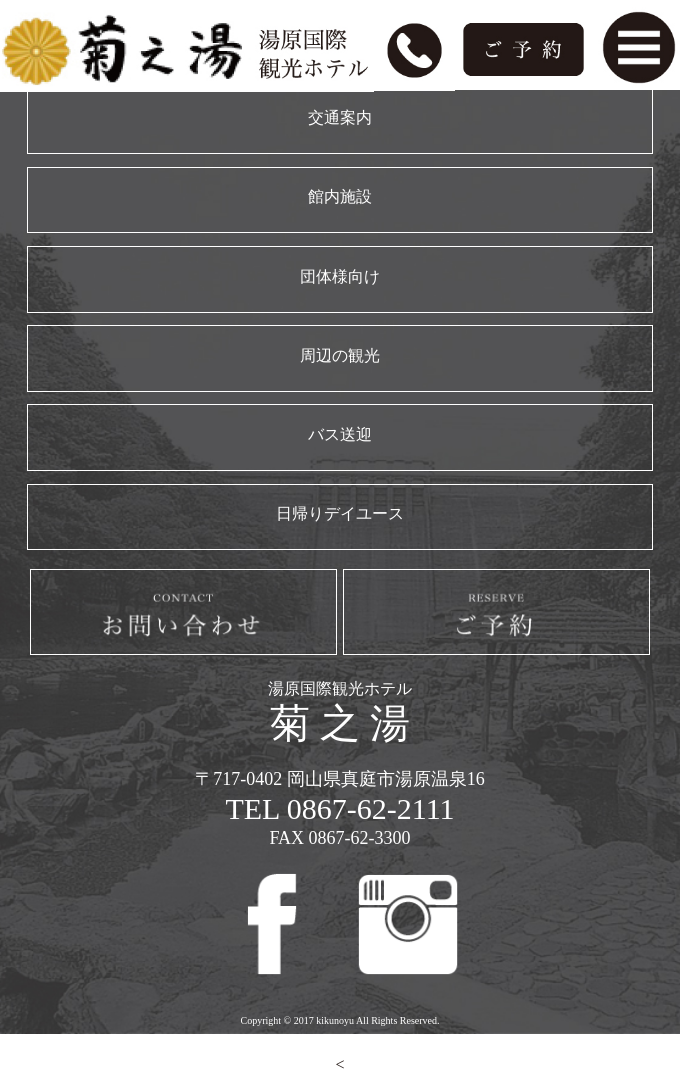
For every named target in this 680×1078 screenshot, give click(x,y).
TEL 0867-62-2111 (339, 808)
